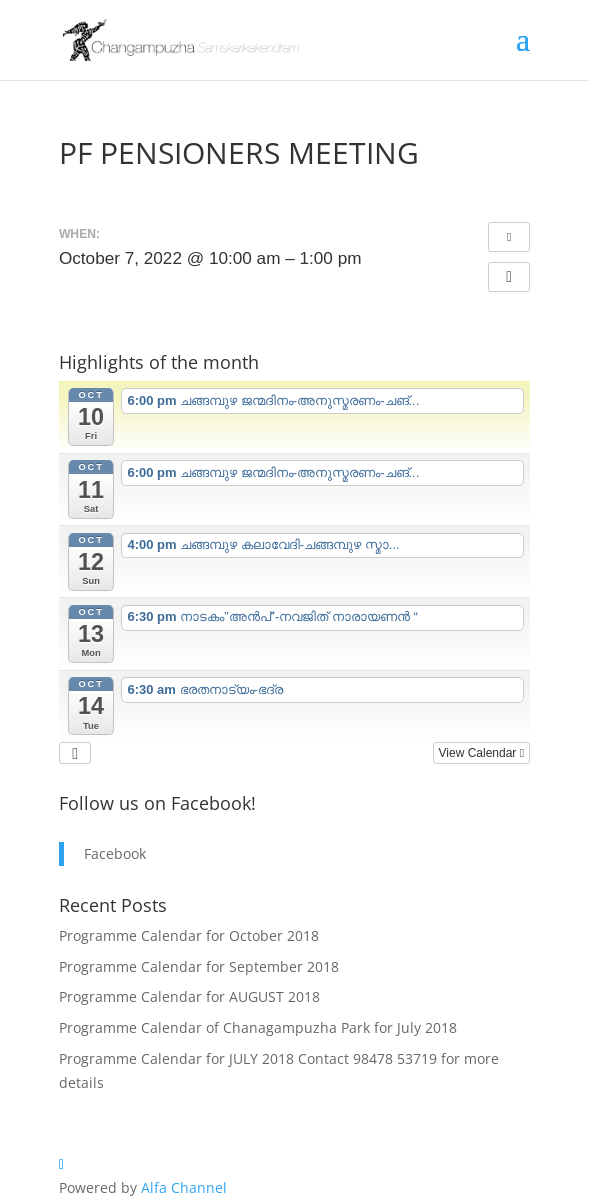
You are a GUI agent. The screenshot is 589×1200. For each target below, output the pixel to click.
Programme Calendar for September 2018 (199, 966)
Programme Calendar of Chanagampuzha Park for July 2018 (258, 1027)
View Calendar (482, 753)
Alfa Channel (184, 1187)
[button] (509, 277)
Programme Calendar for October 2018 (189, 935)
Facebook (115, 853)
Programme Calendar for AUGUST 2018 (189, 996)
